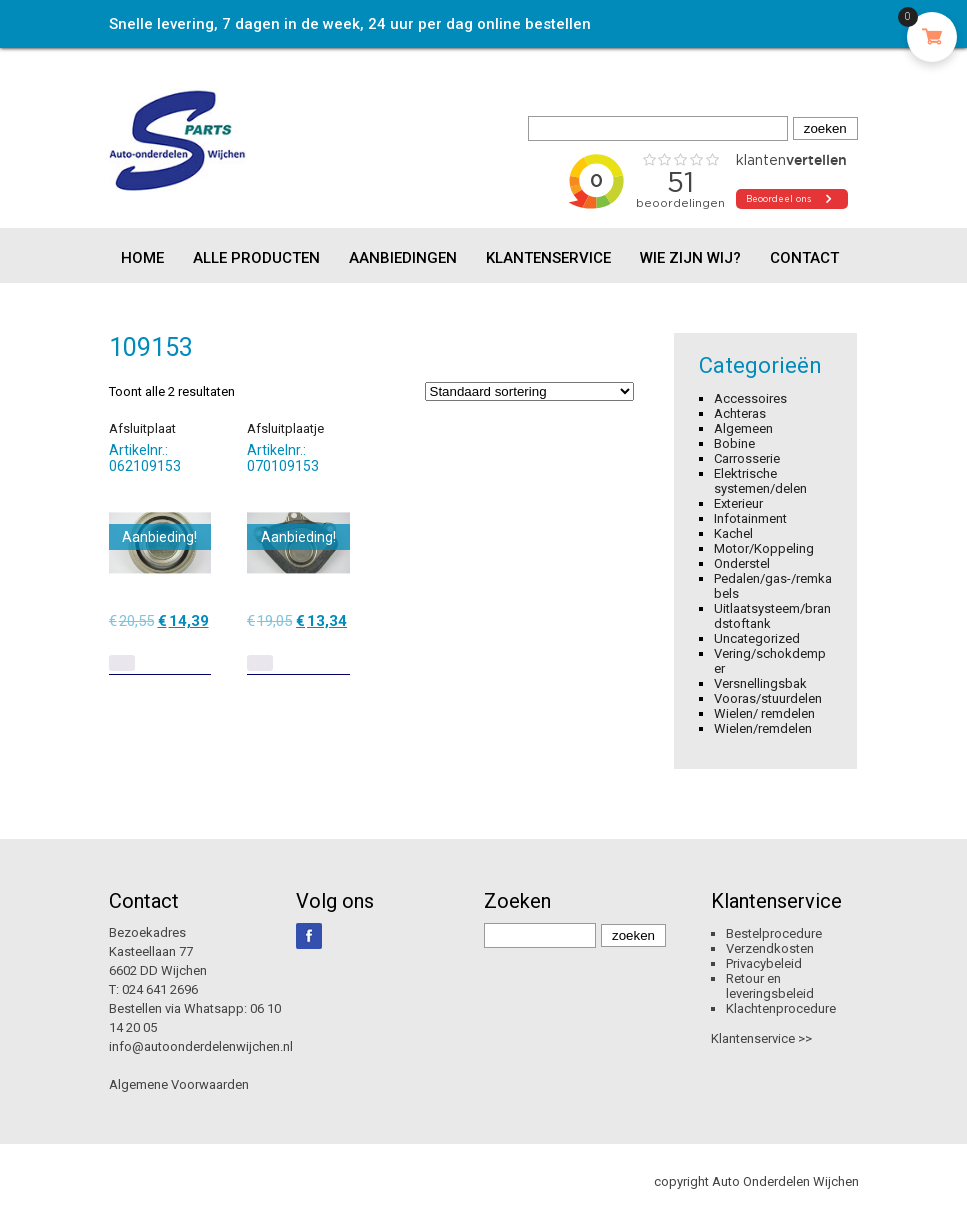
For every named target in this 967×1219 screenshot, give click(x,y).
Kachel (733, 533)
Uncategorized (757, 638)
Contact (804, 258)
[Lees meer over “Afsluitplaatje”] (260, 663)
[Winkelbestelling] (529, 391)
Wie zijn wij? (690, 258)
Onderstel (742, 563)
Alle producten (256, 258)
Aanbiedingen (403, 258)
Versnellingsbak (760, 683)
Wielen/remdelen (763, 728)
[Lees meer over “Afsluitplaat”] (122, 663)
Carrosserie (747, 458)
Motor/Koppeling (764, 548)
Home (142, 258)
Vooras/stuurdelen (768, 698)
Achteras (740, 413)
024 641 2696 (160, 989)
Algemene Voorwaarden (179, 1084)
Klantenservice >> (761, 1038)
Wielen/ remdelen (764, 713)
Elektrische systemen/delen (760, 481)
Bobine (734, 443)
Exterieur (738, 503)
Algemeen (743, 428)
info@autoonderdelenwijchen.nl (201, 1046)
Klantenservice (548, 258)
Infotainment (750, 518)
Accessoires (750, 398)
